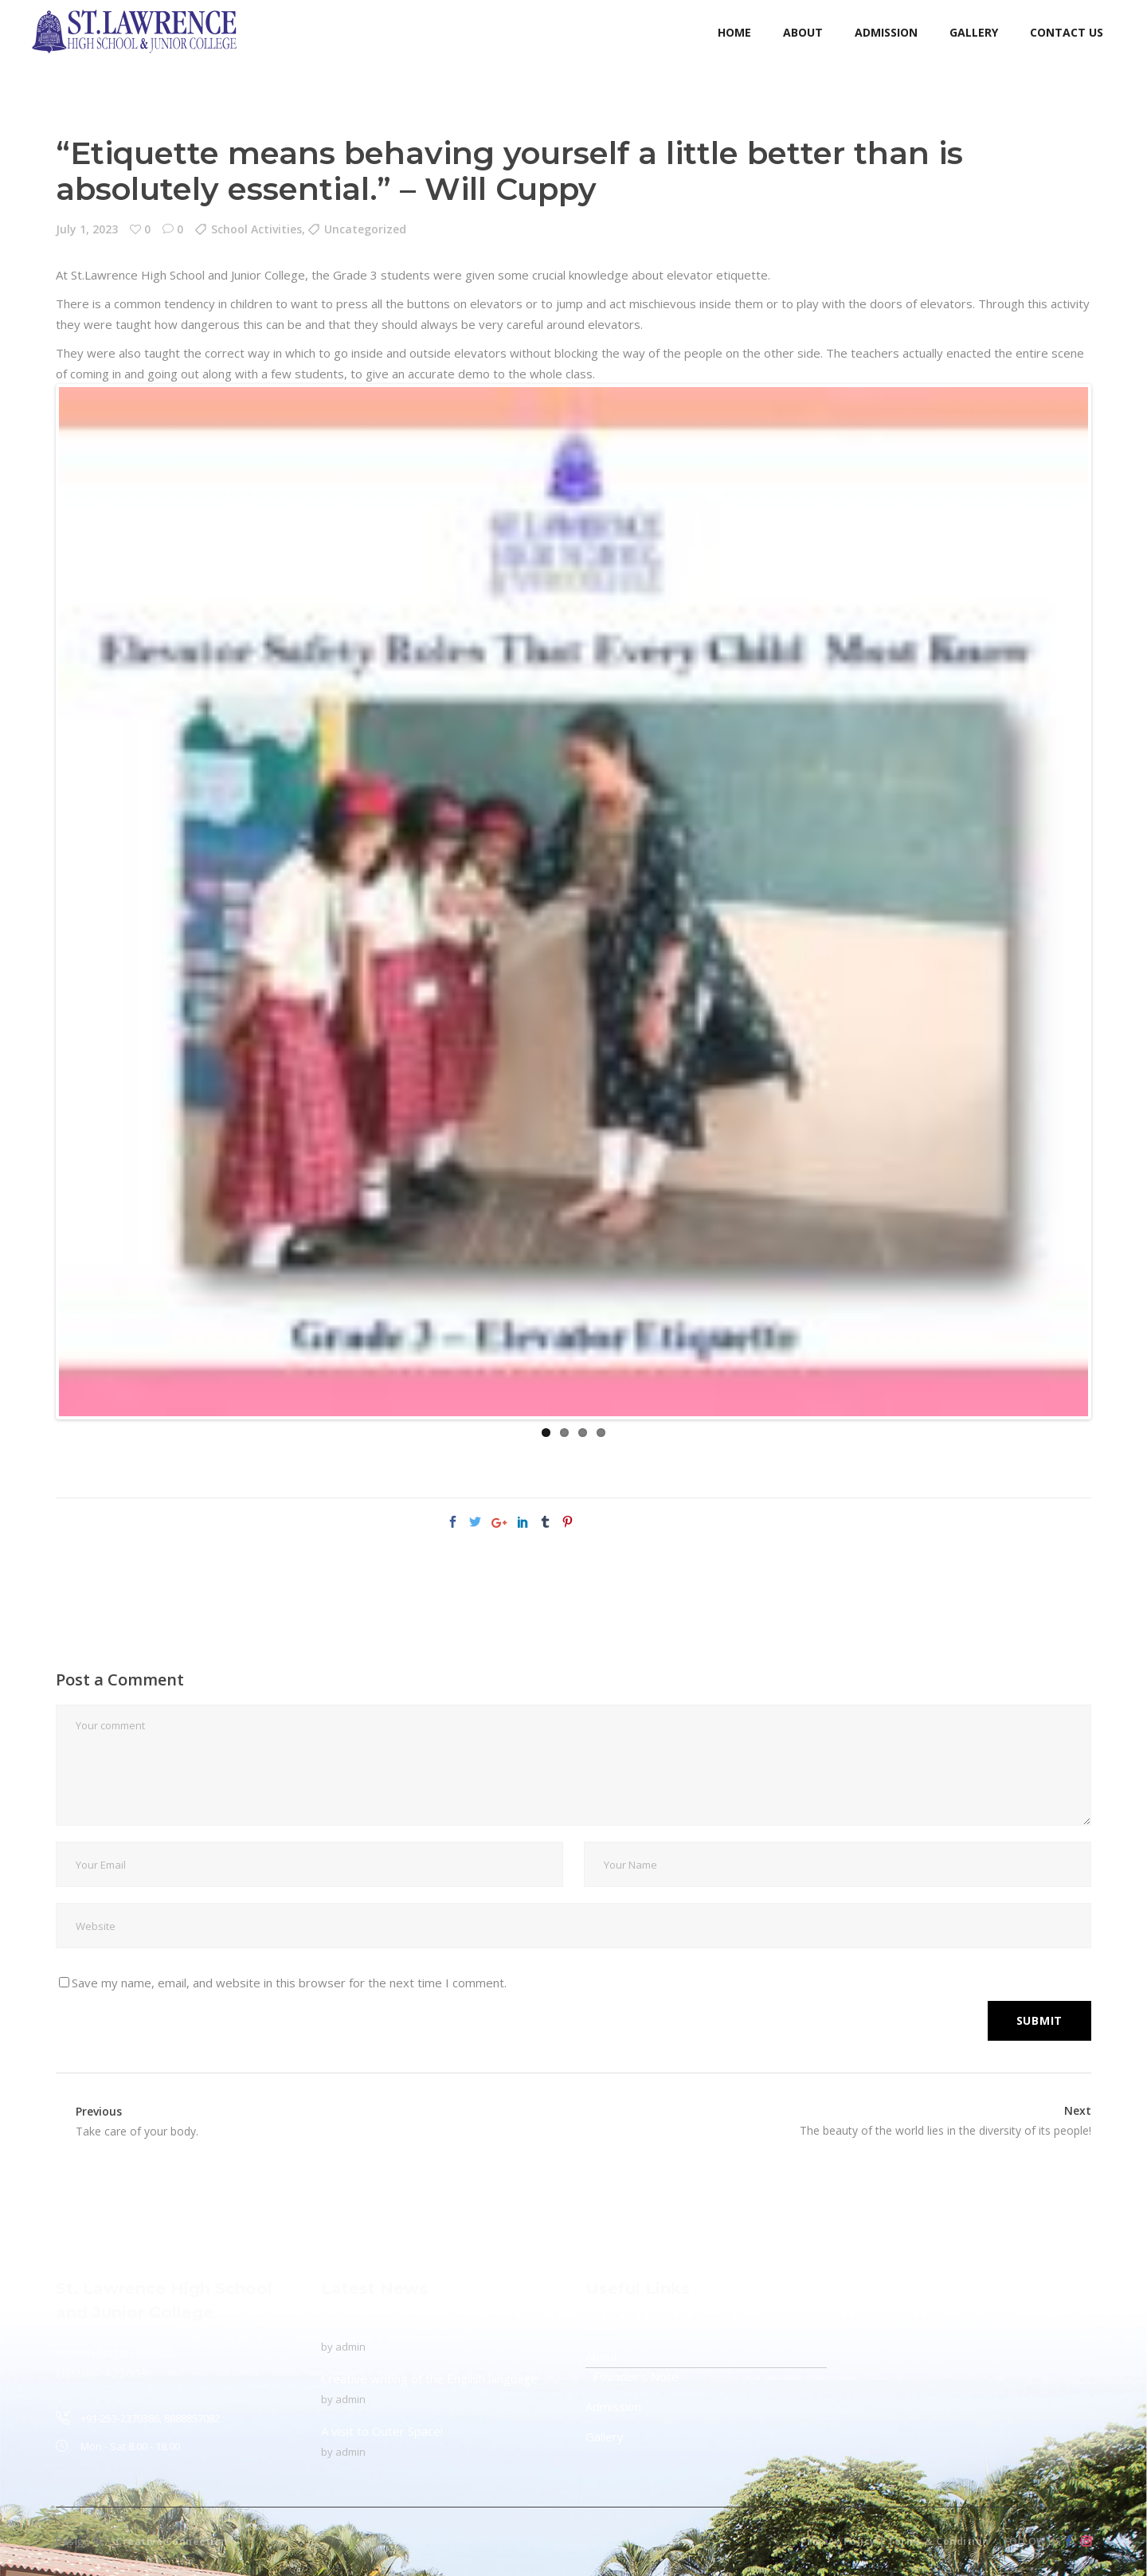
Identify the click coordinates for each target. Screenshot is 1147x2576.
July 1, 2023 (87, 229)
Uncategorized (365, 229)
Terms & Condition (938, 2541)
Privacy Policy (838, 2541)
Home (602, 2326)
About (601, 2356)
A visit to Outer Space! (382, 2431)
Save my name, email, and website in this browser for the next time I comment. (289, 1983)
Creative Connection (171, 2541)
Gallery (604, 2437)
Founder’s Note (636, 2376)
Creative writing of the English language (429, 2378)
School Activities (256, 229)
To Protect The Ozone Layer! (402, 2326)
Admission (613, 2406)
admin (350, 2346)
